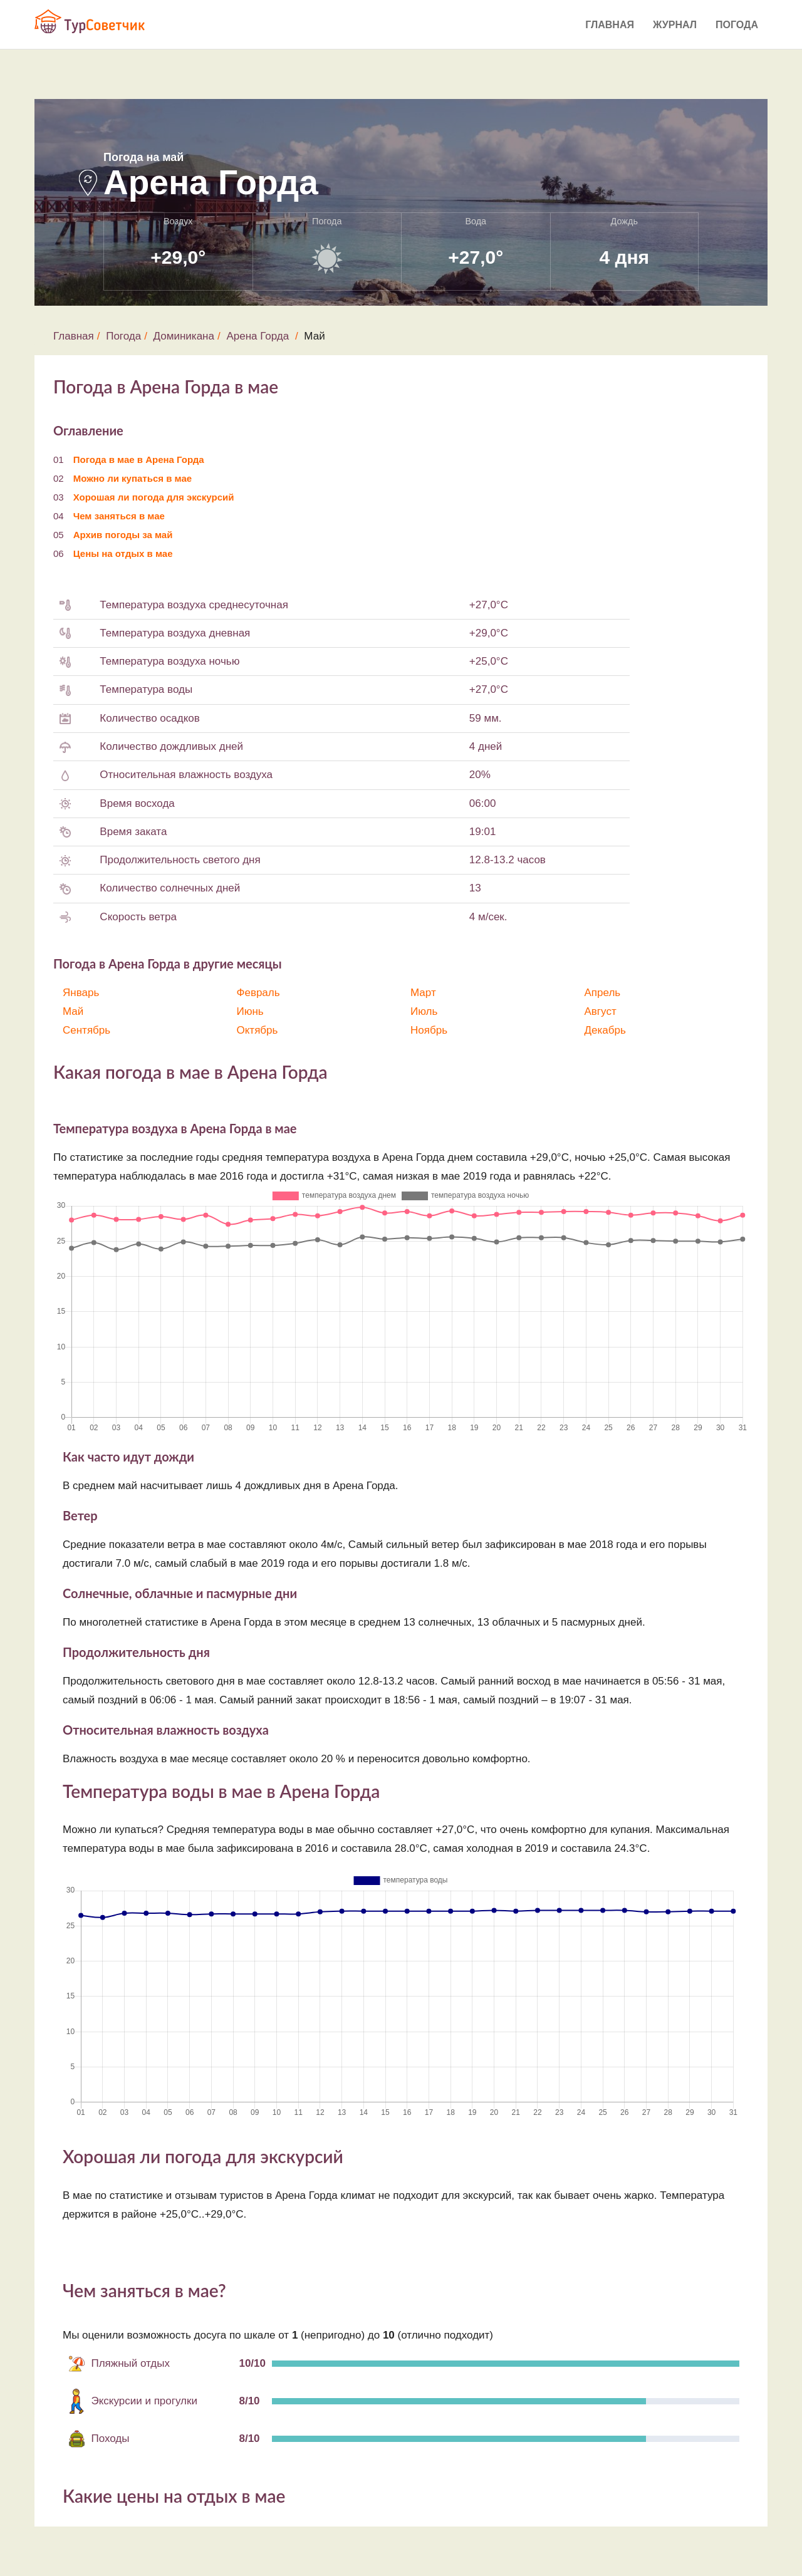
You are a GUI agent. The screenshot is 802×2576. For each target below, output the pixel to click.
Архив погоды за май (123, 534)
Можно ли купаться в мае (132, 478)
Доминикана (184, 336)
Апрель (603, 993)
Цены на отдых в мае (123, 553)
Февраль (258, 993)
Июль (423, 1011)
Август (601, 1011)
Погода (737, 24)
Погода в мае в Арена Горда (138, 459)
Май (73, 1011)
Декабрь (605, 1030)
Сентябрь (86, 1030)
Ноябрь (428, 1030)
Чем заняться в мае (119, 516)
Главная (609, 24)
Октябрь (257, 1030)
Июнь (250, 1011)
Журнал (675, 24)
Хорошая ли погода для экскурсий (153, 497)
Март (423, 993)
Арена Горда (257, 336)
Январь (81, 993)
